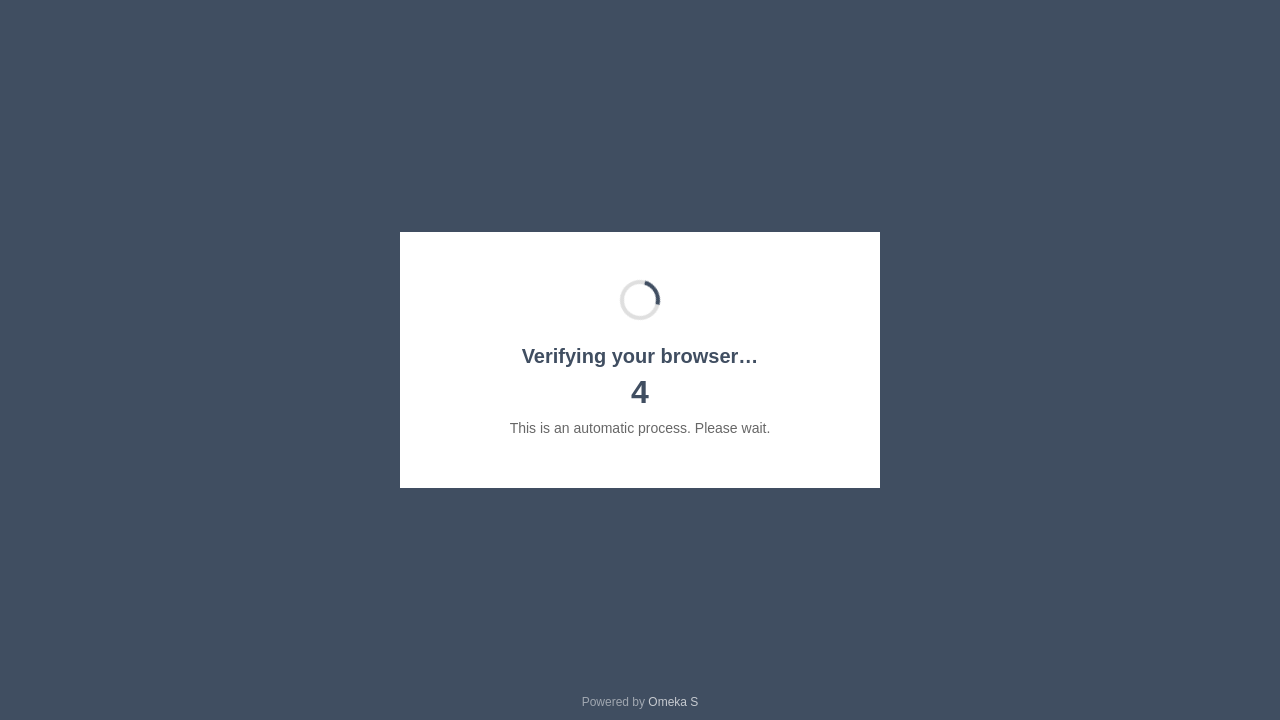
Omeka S (673, 702)
